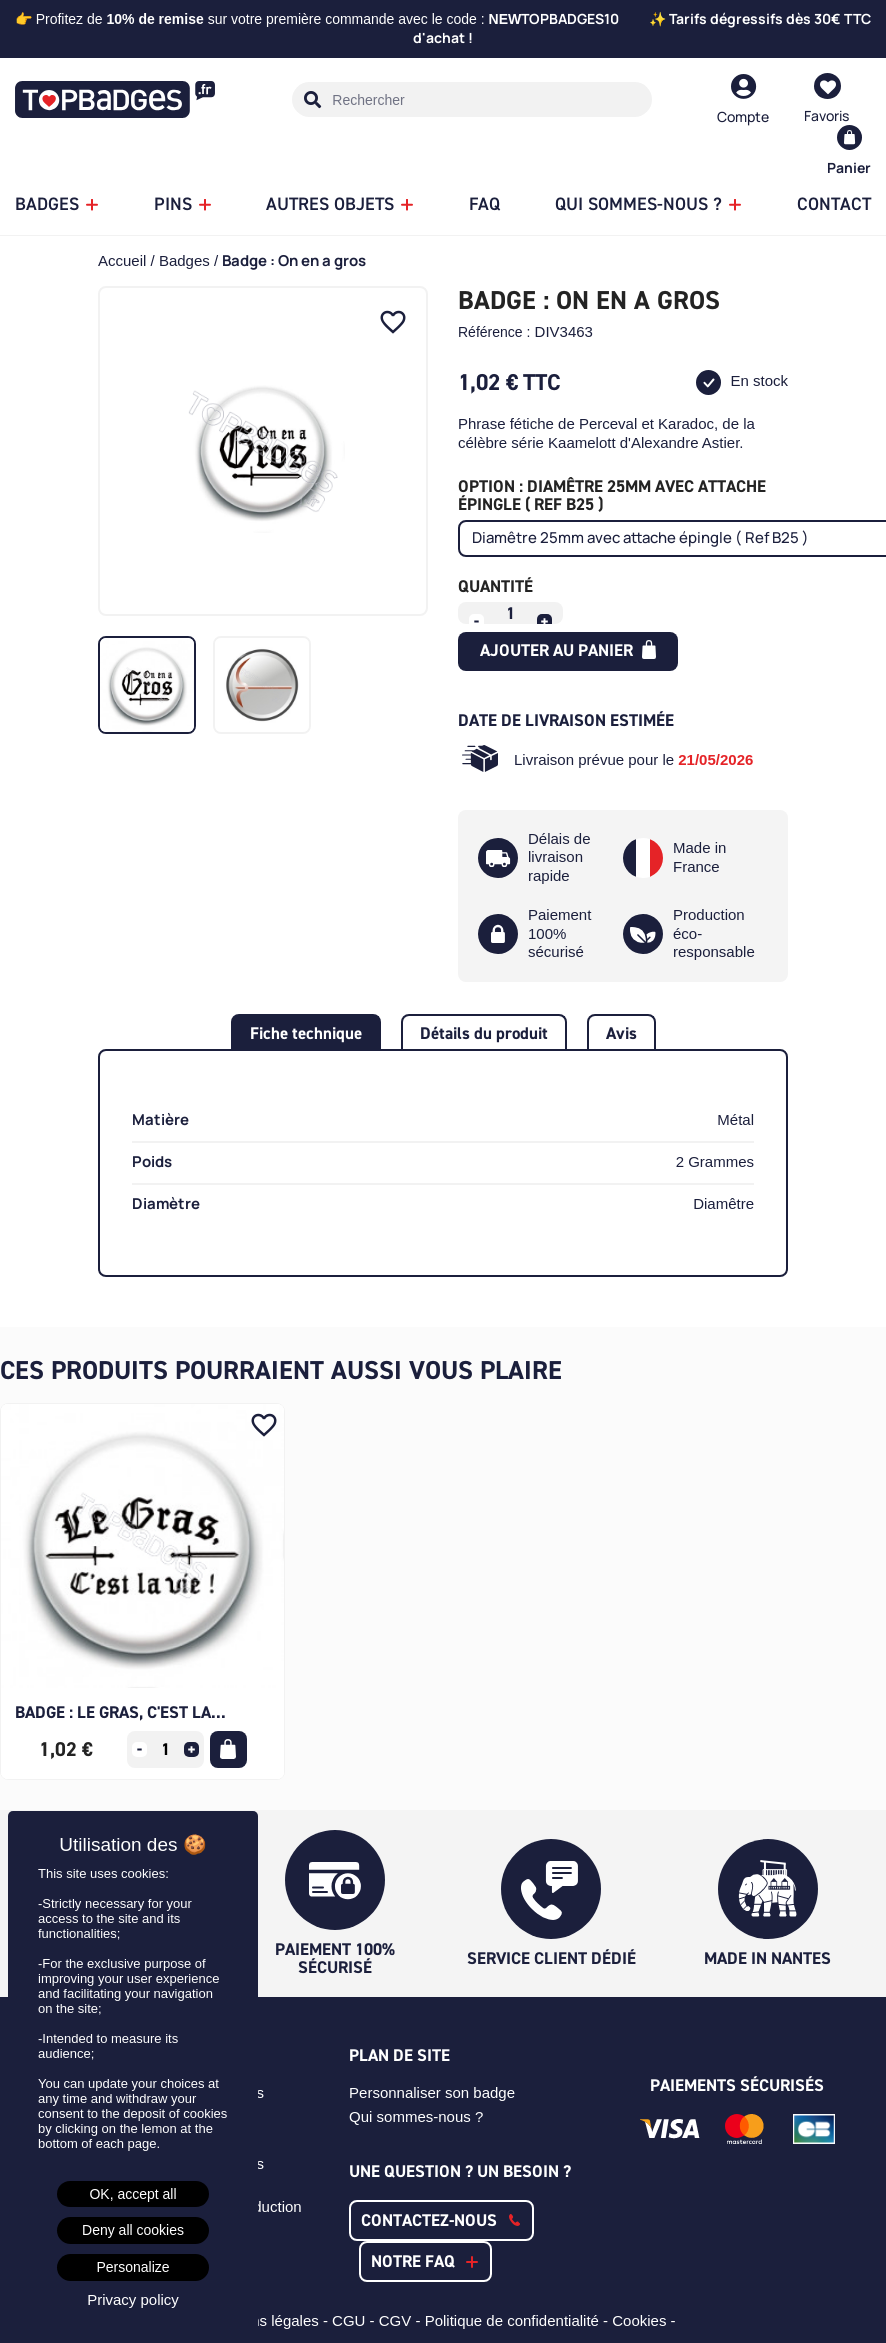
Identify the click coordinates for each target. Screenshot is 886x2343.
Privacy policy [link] (133, 2299)
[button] (441, 2220)
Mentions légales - (269, 2320)
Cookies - (646, 2320)
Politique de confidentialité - (519, 2320)
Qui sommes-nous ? (416, 2116)
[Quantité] (511, 613)
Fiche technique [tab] (306, 1033)
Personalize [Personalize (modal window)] (132, 2267)
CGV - (402, 2320)
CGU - (355, 2320)
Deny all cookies (133, 2230)
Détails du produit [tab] (484, 1033)
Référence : (494, 332)
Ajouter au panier (568, 650)
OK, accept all (132, 2194)
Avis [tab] (621, 1033)
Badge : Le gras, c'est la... (120, 1712)
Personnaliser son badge (432, 2092)
